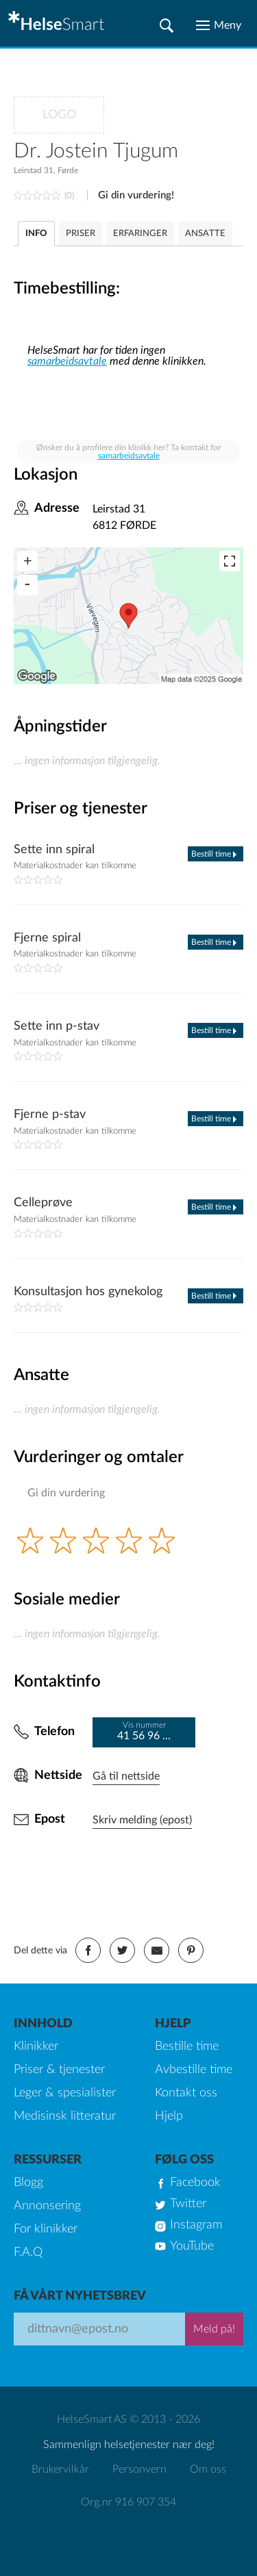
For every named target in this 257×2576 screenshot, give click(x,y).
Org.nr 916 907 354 (128, 2502)
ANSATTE (205, 233)
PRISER (80, 233)
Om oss (208, 2469)
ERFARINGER (140, 233)
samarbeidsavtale (67, 361)
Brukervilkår (60, 2469)
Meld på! (214, 2329)
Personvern (139, 2469)
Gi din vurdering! (136, 195)
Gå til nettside (126, 1776)
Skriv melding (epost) (142, 1819)
